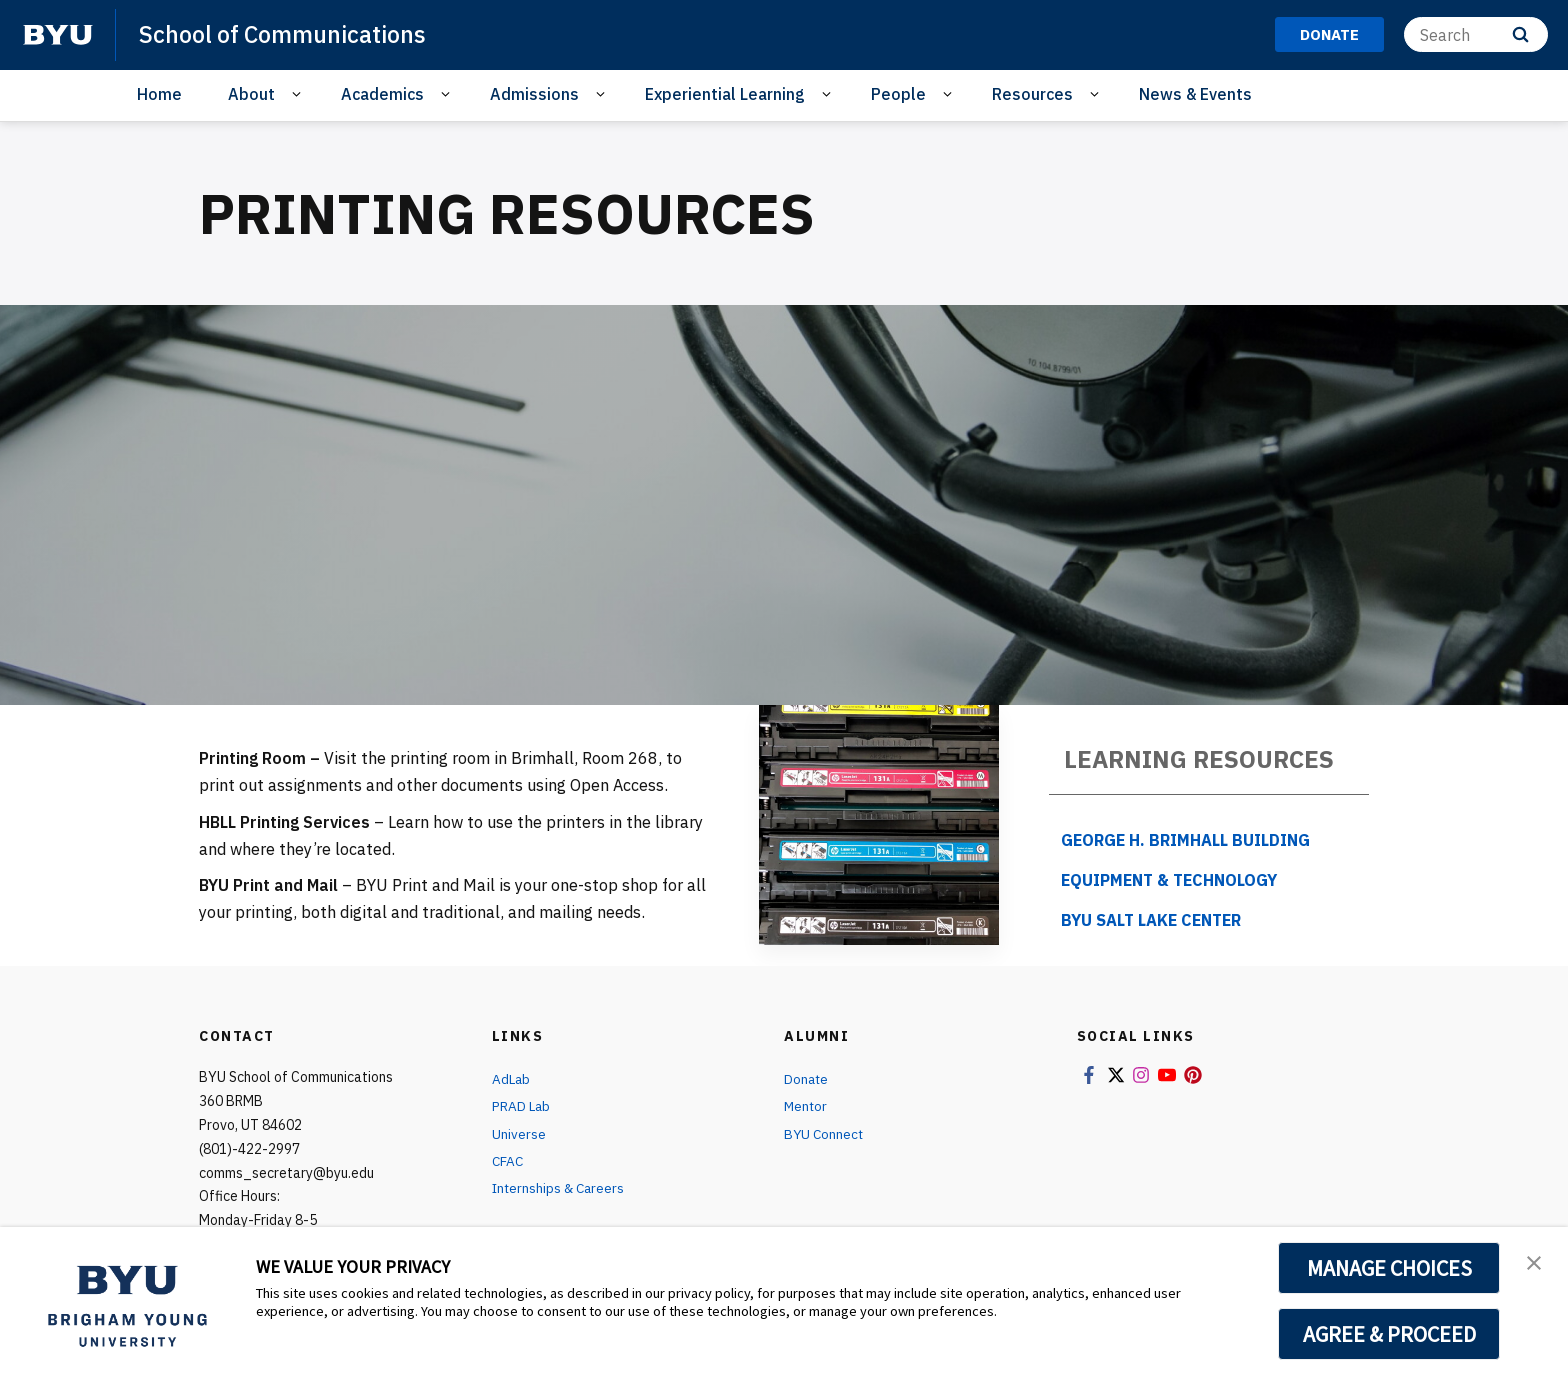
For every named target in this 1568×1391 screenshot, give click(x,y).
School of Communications (287, 34)
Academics (382, 94)
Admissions (534, 94)
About (251, 94)
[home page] (58, 35)
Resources (1032, 94)
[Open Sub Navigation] (299, 94)
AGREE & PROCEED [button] (1389, 1334)
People (898, 94)
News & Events (1195, 94)
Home (159, 94)
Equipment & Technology (1169, 880)
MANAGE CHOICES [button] (1389, 1268)
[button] (1535, 1263)
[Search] (1476, 34)
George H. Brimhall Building (1185, 840)
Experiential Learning (725, 94)
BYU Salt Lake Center (1151, 920)
